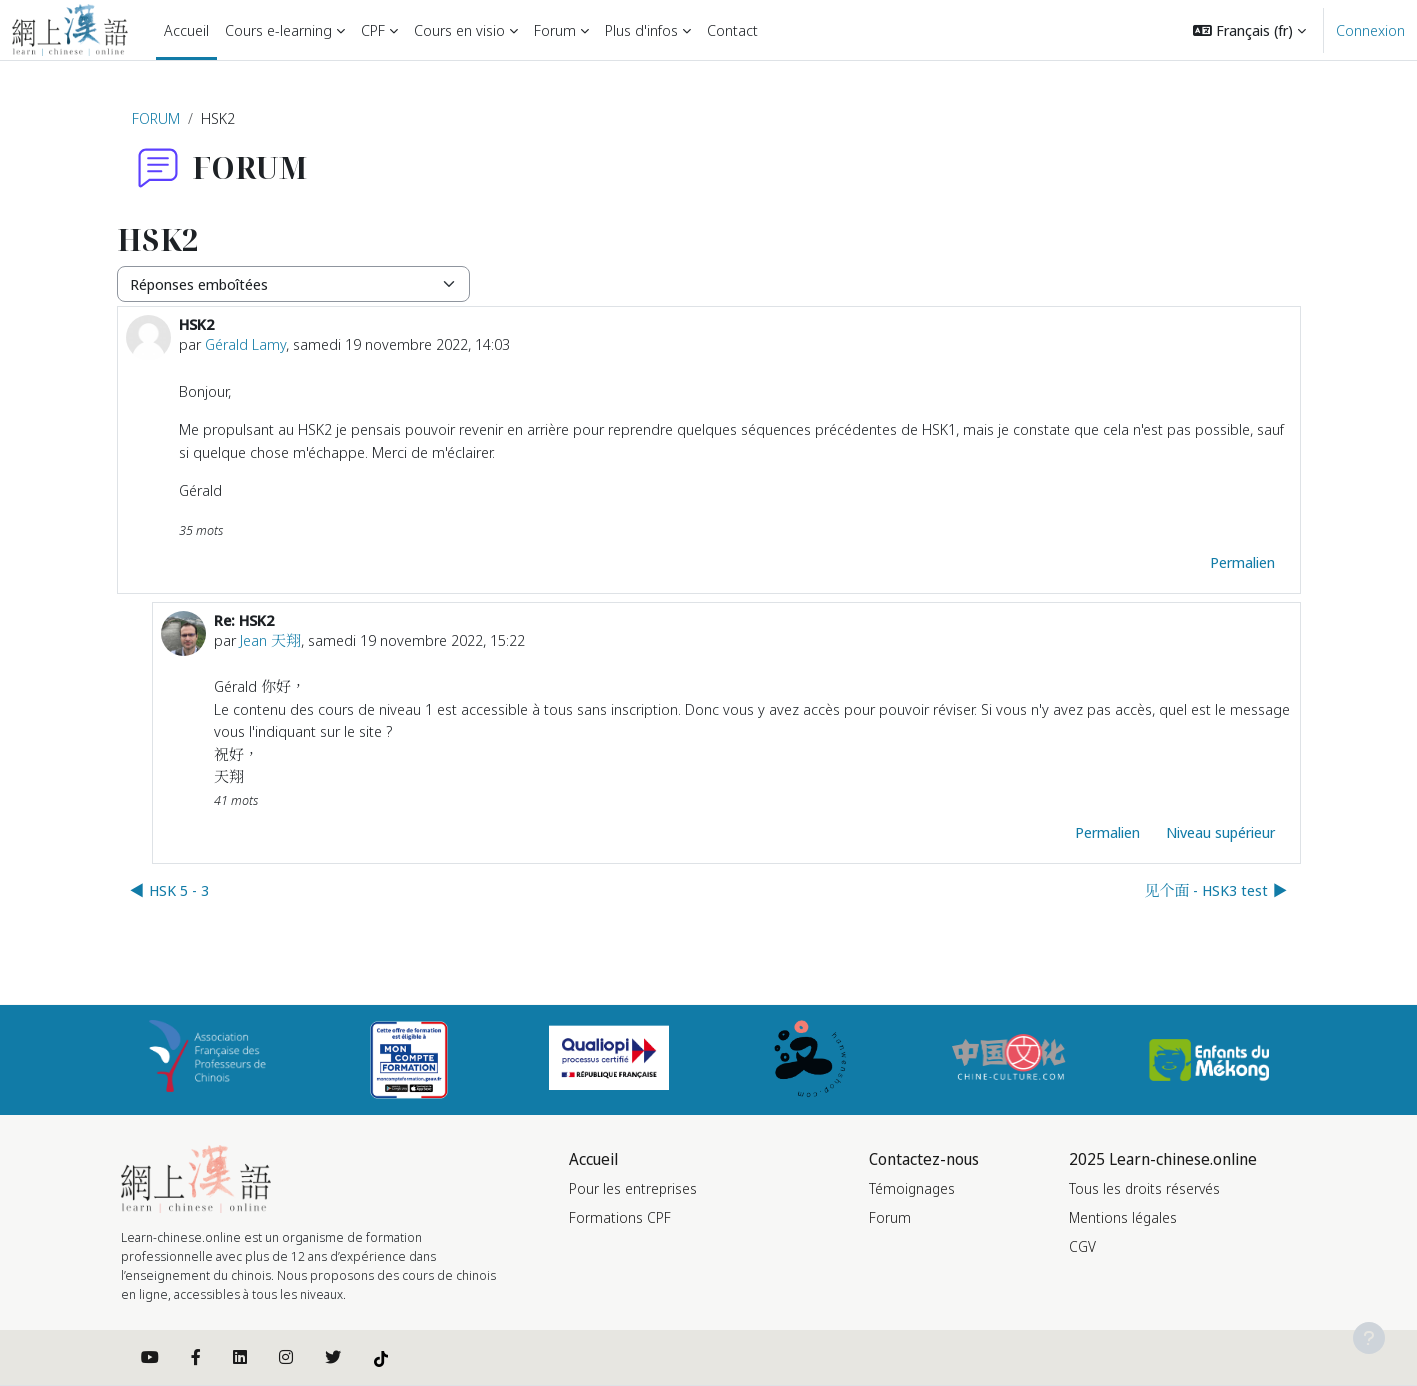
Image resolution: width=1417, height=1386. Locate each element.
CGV (1082, 1246)
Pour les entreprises (633, 1188)
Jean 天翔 (270, 640)
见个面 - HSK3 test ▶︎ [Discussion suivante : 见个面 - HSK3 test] (1215, 890)
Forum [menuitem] (555, 30)
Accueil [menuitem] (186, 30)
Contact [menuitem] (732, 30)
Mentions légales (1123, 1217)
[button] (1249, 30)
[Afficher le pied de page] (1369, 1338)
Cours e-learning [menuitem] (278, 30)
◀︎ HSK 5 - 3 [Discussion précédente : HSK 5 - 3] (169, 890)
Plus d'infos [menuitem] (641, 30)
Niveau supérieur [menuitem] (1220, 832)
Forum (890, 1217)
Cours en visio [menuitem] (459, 30)
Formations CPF (620, 1217)
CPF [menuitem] (373, 30)
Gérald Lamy (245, 344)
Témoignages (912, 1188)
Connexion (1370, 30)
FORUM (156, 118)
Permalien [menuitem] (1242, 562)
